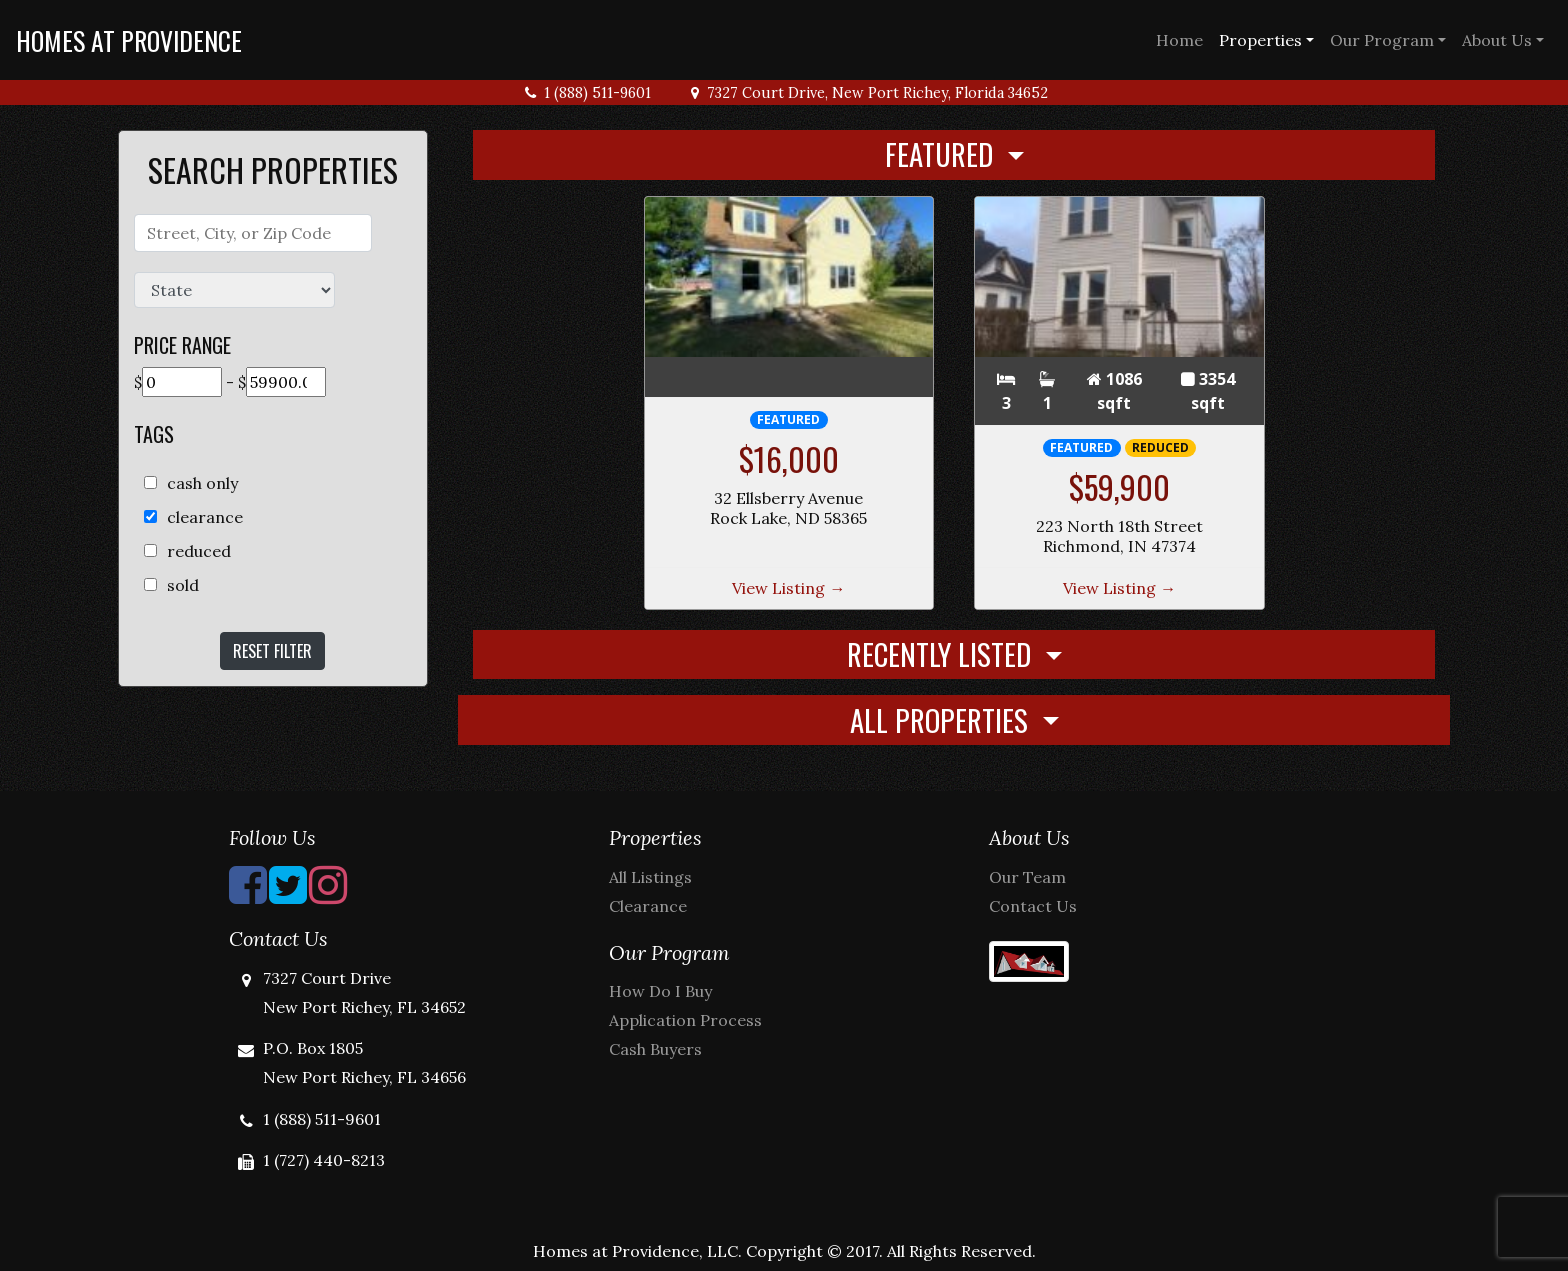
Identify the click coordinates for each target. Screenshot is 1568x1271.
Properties (1260, 40)
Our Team (1027, 877)
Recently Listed (942, 654)
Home (1179, 40)
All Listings (650, 877)
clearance (205, 517)
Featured (942, 154)
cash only (202, 483)
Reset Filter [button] (272, 651)
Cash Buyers (655, 1049)
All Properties (942, 720)
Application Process (685, 1020)
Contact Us (1033, 906)
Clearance (648, 906)
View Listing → (788, 588)
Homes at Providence (129, 40)
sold (183, 585)
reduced (199, 551)
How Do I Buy (660, 991)
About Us (1497, 40)
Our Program (1382, 40)
